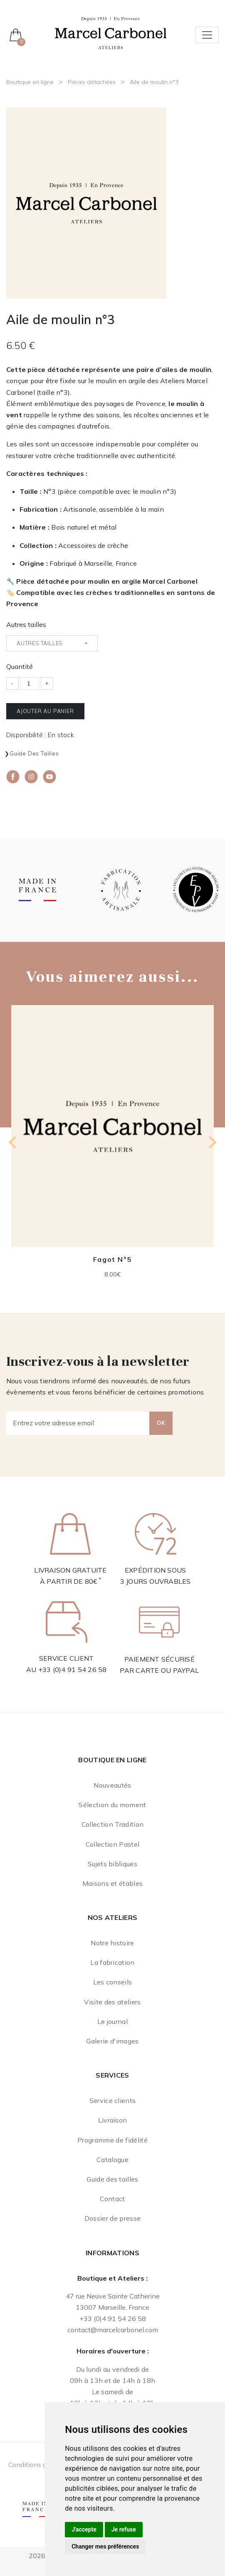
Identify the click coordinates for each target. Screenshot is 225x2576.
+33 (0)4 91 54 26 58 (72, 1669)
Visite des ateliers (112, 2002)
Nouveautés (112, 1785)
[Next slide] (211, 1142)
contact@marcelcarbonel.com (112, 2330)
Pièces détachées (92, 82)
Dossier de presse (112, 2218)
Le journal (112, 2021)
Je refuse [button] (123, 2529)
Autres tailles (26, 624)
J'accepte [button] (84, 2529)
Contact (112, 2199)
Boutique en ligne (30, 82)
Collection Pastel (112, 1844)
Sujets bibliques (112, 1864)
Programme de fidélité (112, 2140)
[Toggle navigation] (207, 35)
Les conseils (112, 1982)
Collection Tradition (112, 1824)
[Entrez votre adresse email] (78, 1423)
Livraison (112, 2120)
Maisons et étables (112, 1883)
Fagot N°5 (112, 1259)
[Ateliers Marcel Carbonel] (110, 32)
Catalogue (112, 2159)
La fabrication (112, 1962)
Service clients (112, 2100)
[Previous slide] (13, 1142)
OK (161, 1422)
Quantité (19, 666)
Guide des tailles (34, 753)
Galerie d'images (112, 2041)
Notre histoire (112, 1943)
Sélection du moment (112, 1805)
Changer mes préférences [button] (105, 2546)
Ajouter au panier (45, 711)
